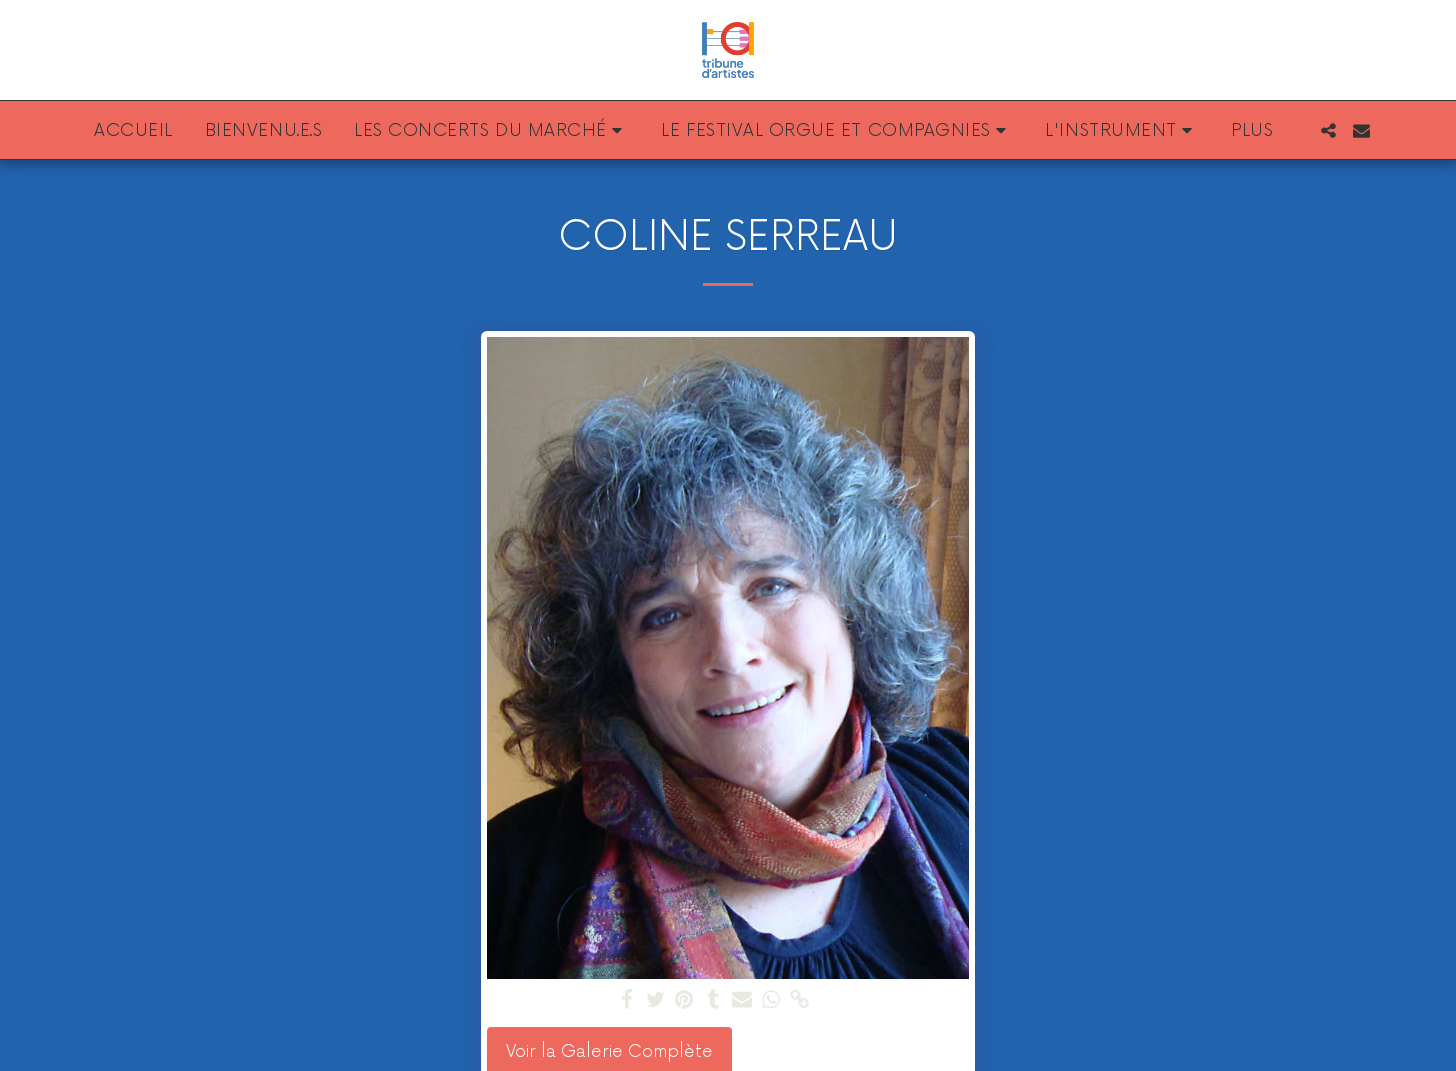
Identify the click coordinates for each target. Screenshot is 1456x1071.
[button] (491, 130)
